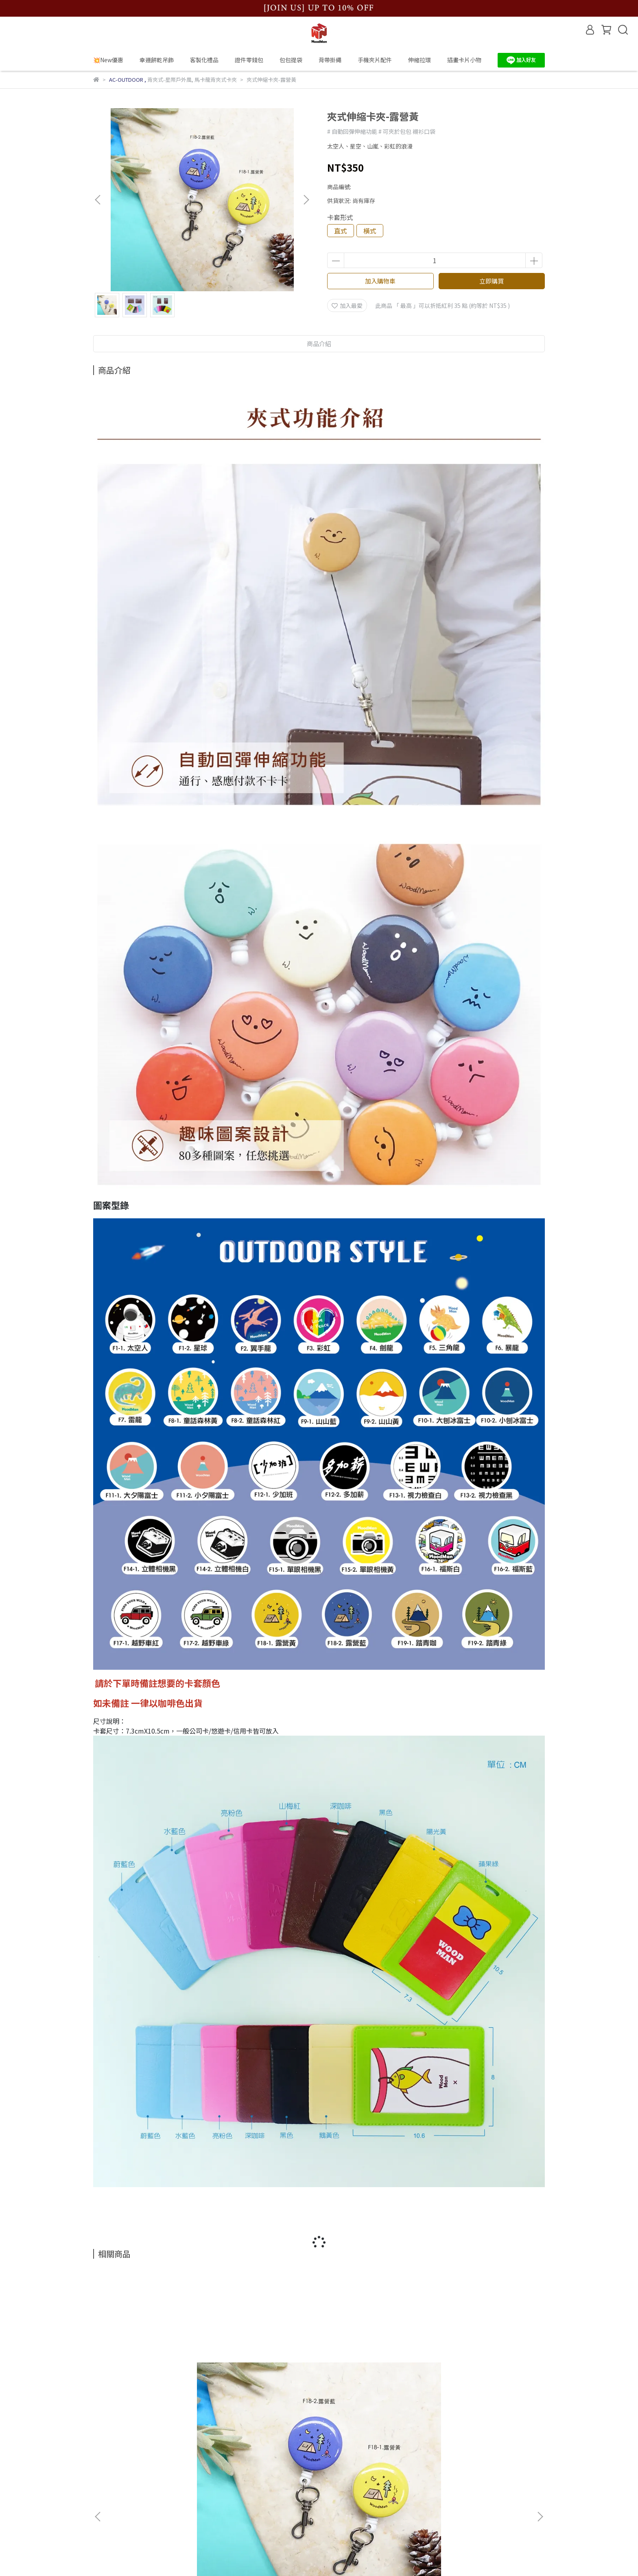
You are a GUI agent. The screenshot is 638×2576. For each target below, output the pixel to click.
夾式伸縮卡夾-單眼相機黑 (484, 2371)
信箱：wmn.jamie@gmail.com (292, 2486)
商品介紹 (319, 343)
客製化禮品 (204, 60)
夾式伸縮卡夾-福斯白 (264, 2371)
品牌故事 (104, 2462)
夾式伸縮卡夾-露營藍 (154, 2371)
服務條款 (104, 2511)
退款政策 (104, 2499)
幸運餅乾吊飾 (157, 60)
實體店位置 (107, 2486)
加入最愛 (347, 305)
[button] (306, 200)
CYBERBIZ (285, 2555)
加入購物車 (380, 281)
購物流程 (104, 2474)
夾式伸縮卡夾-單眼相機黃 (374, 2371)
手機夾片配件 (375, 60)
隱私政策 (104, 2523)
